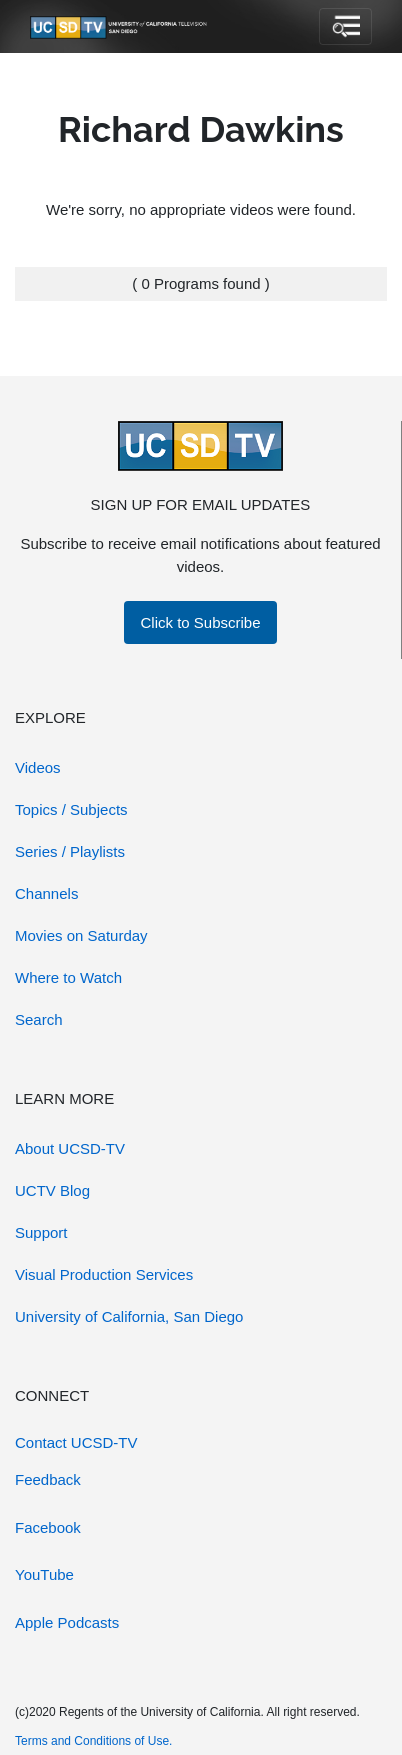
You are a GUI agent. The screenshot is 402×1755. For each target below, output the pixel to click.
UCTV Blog (52, 1190)
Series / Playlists (70, 851)
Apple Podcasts (67, 1622)
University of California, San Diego (129, 1316)
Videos (38, 767)
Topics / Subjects (71, 809)
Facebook (48, 1527)
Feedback (48, 1479)
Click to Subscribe (200, 622)
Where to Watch (68, 977)
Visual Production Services (104, 1274)
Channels (46, 893)
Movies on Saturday (81, 935)
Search (39, 1019)
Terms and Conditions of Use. (93, 1741)
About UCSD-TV (70, 1148)
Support (41, 1232)
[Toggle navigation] (345, 27)
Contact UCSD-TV (76, 1442)
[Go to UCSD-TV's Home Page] (120, 27)
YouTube (44, 1574)
